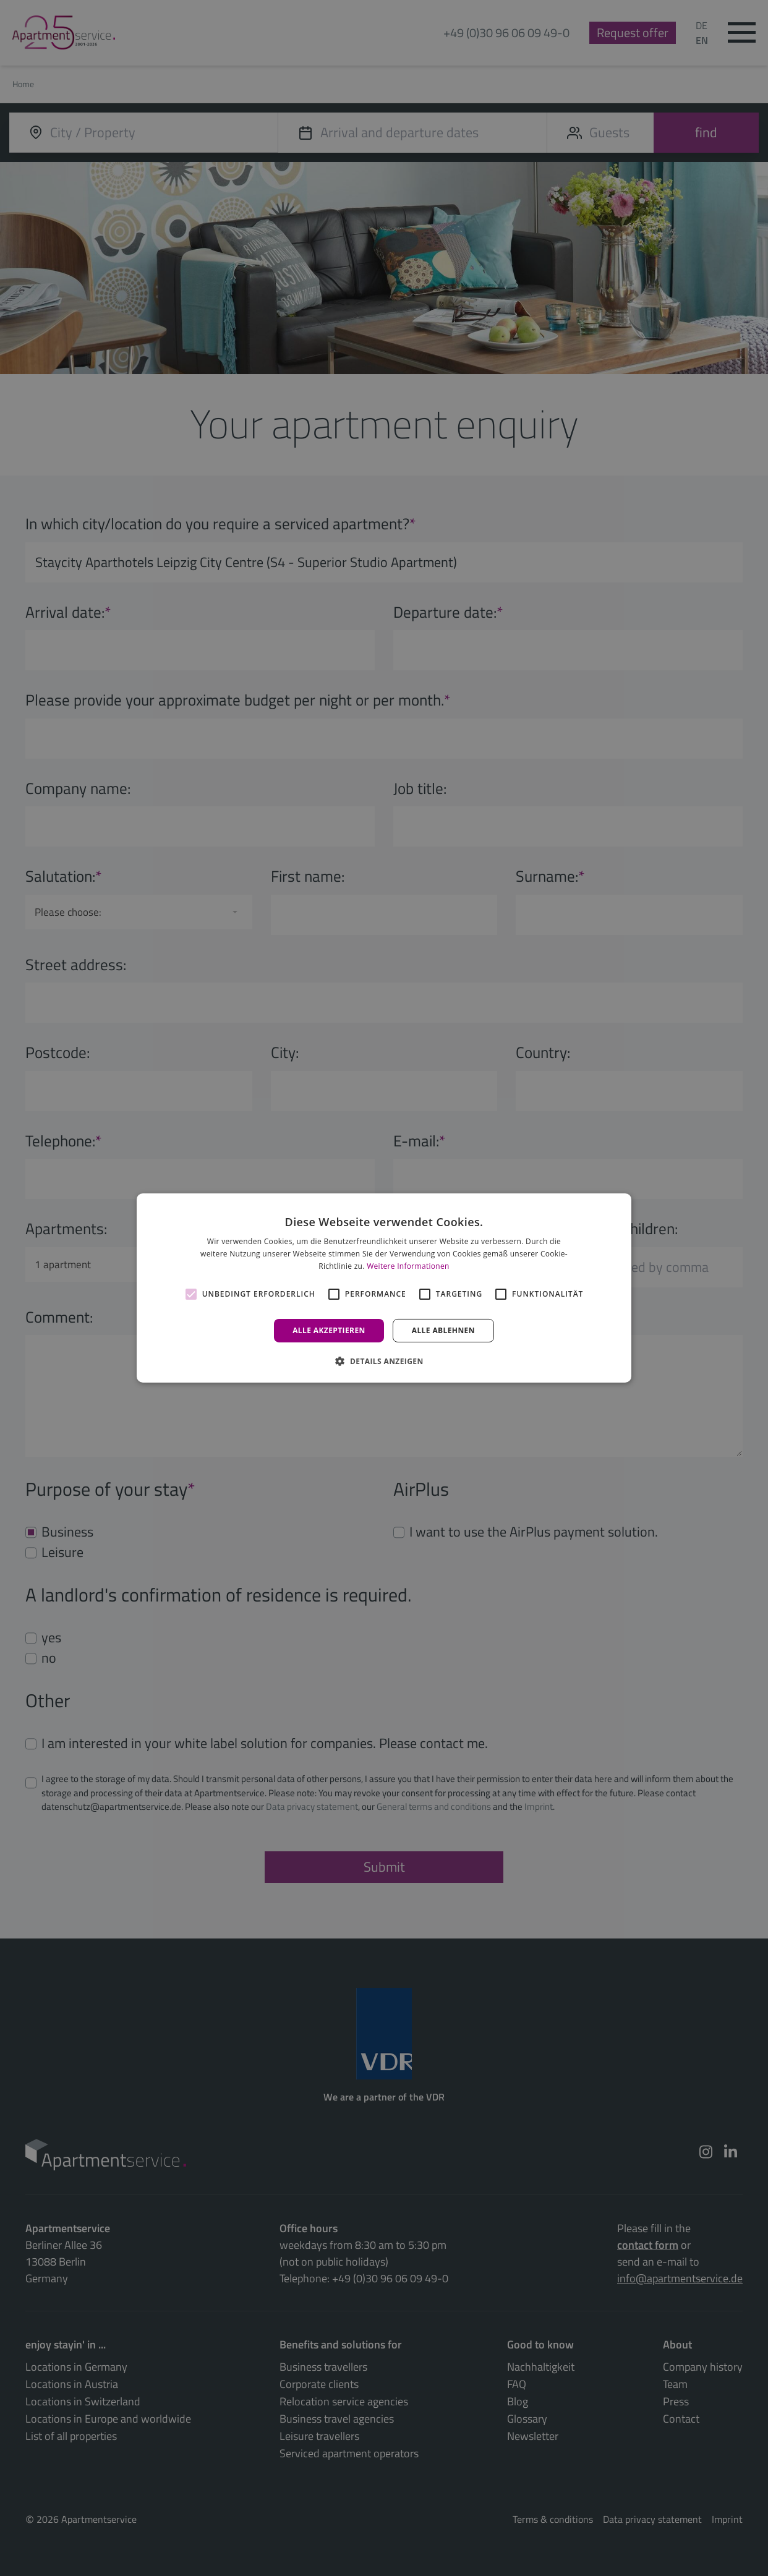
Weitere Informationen (408, 1266)
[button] (383, 1361)
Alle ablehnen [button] (443, 1330)
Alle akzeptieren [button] (328, 1330)
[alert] (384, 1288)
